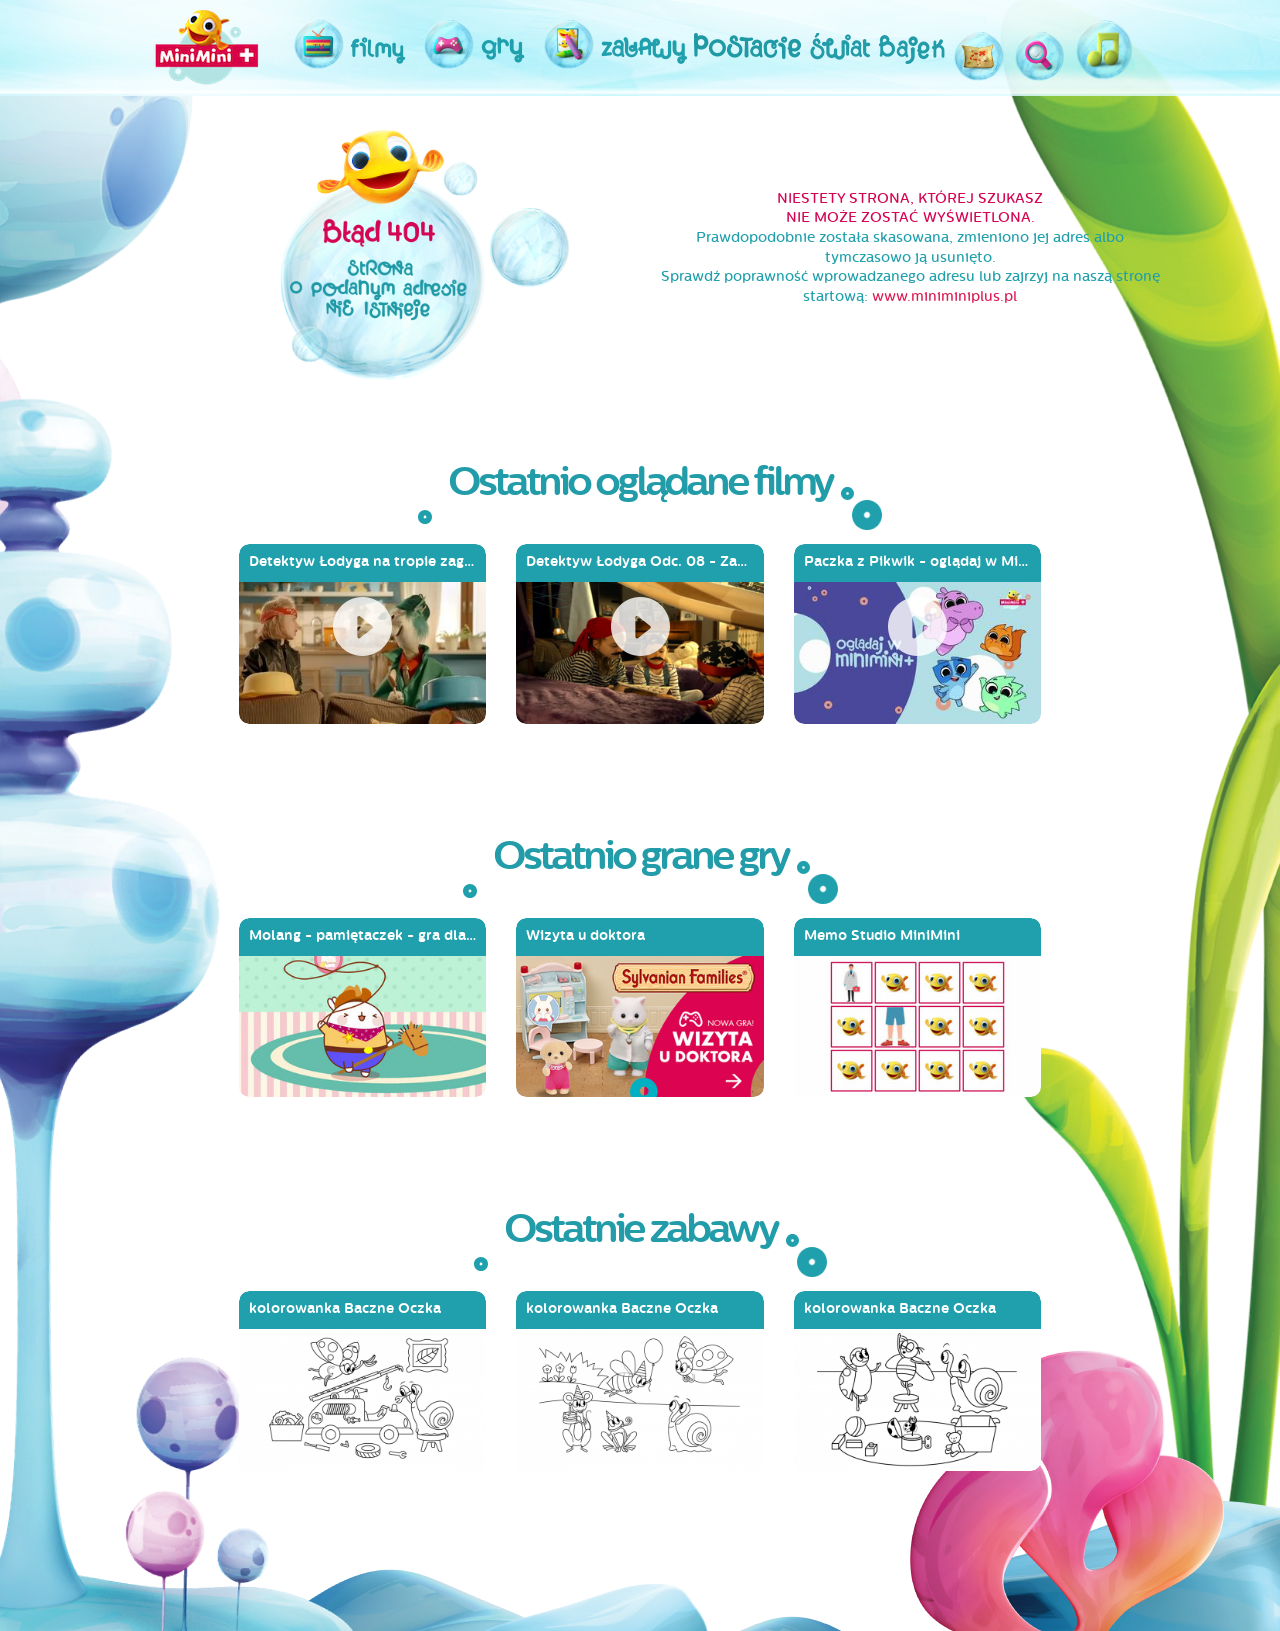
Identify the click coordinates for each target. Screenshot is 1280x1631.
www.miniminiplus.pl (944, 296)
